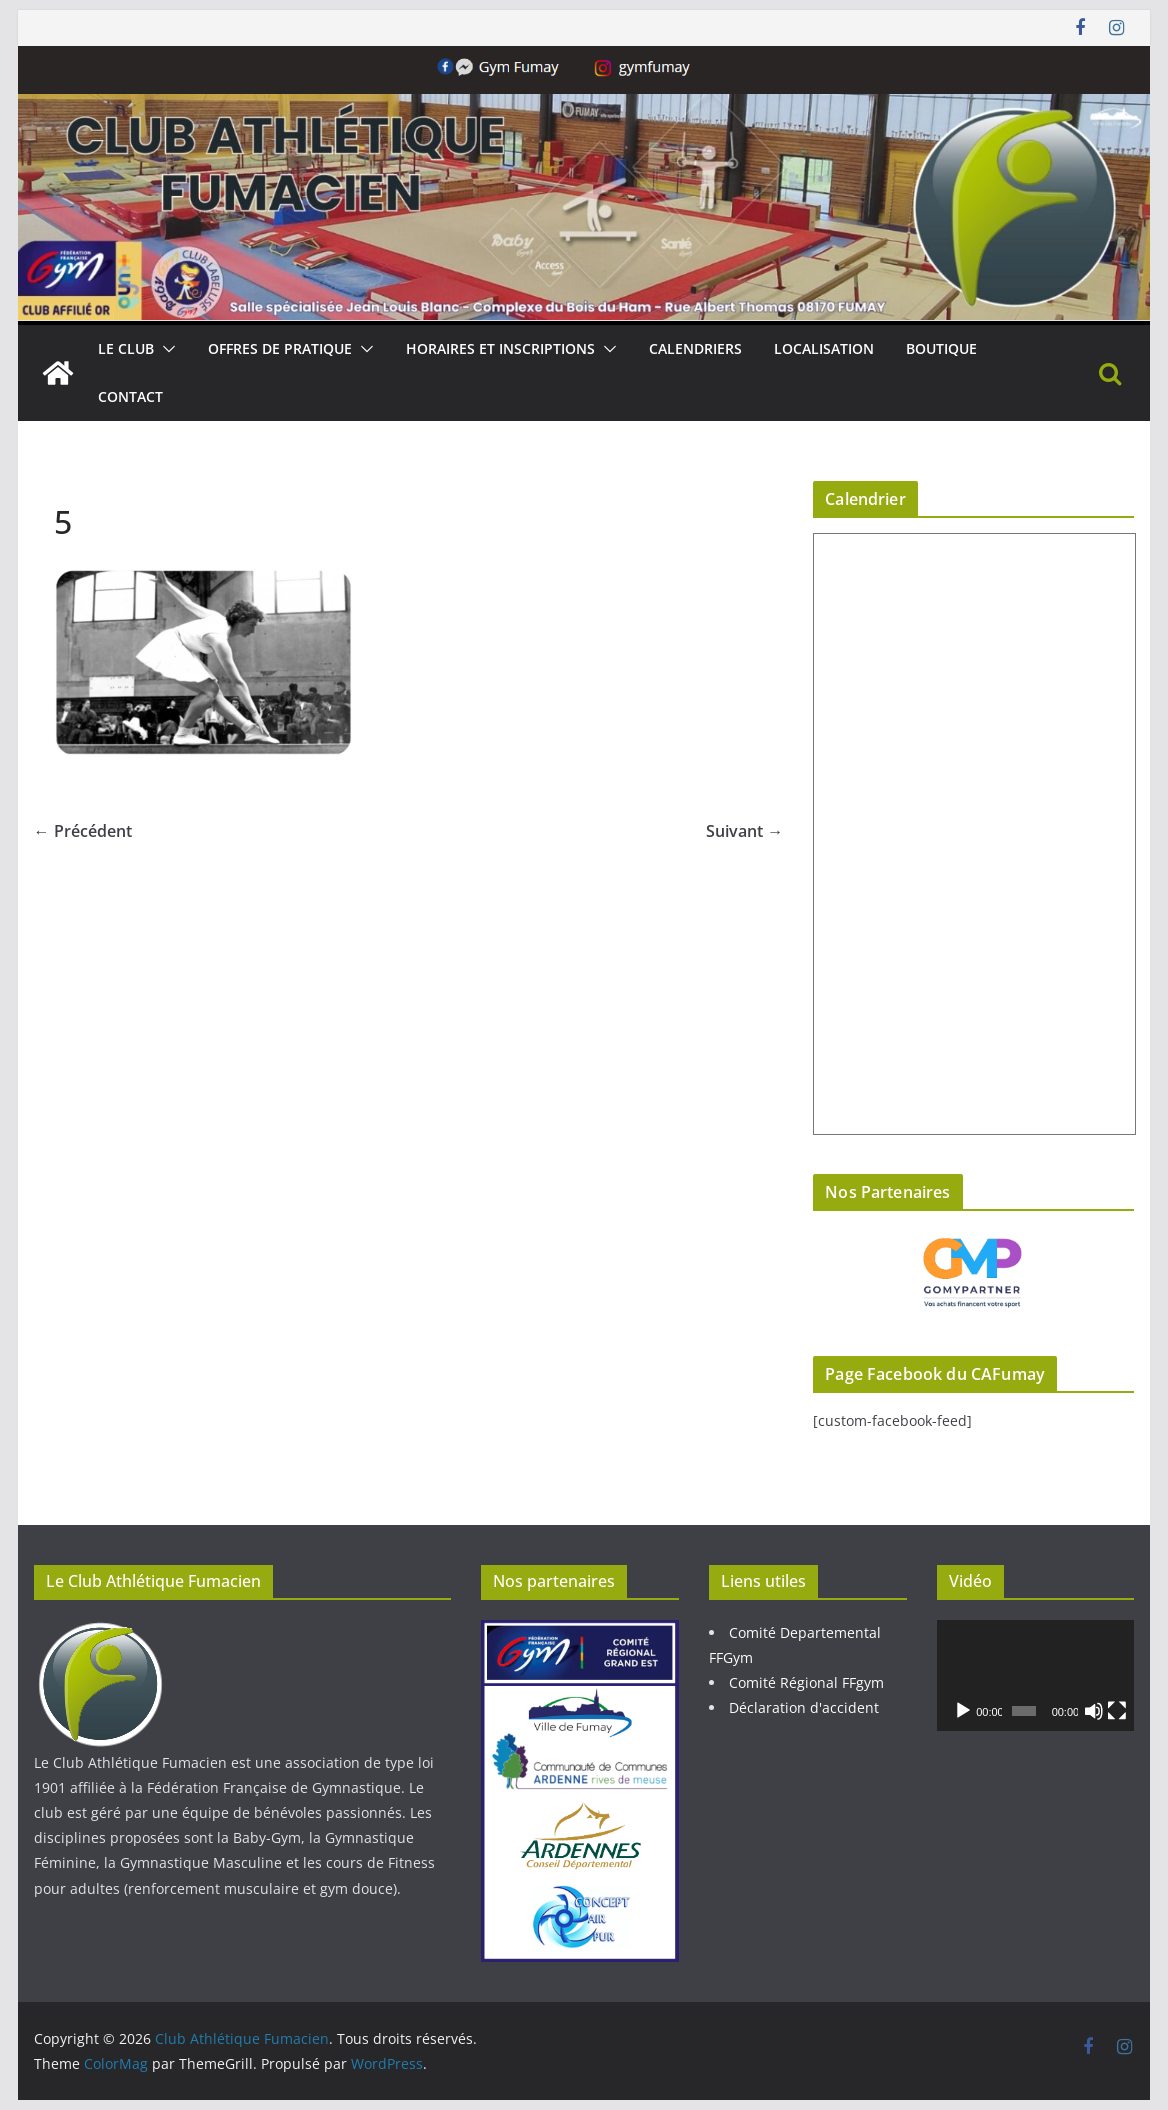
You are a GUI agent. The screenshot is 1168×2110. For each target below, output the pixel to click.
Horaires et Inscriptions (500, 348)
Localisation (824, 348)
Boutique (941, 348)
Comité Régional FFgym (806, 1682)
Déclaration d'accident (804, 1707)
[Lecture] (963, 1711)
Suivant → (744, 831)
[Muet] (1094, 1711)
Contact (130, 396)
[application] (1036, 1675)
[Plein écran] (1117, 1711)
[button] (165, 349)
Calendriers (695, 348)
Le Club (126, 348)
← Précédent (83, 831)
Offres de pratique (280, 348)
